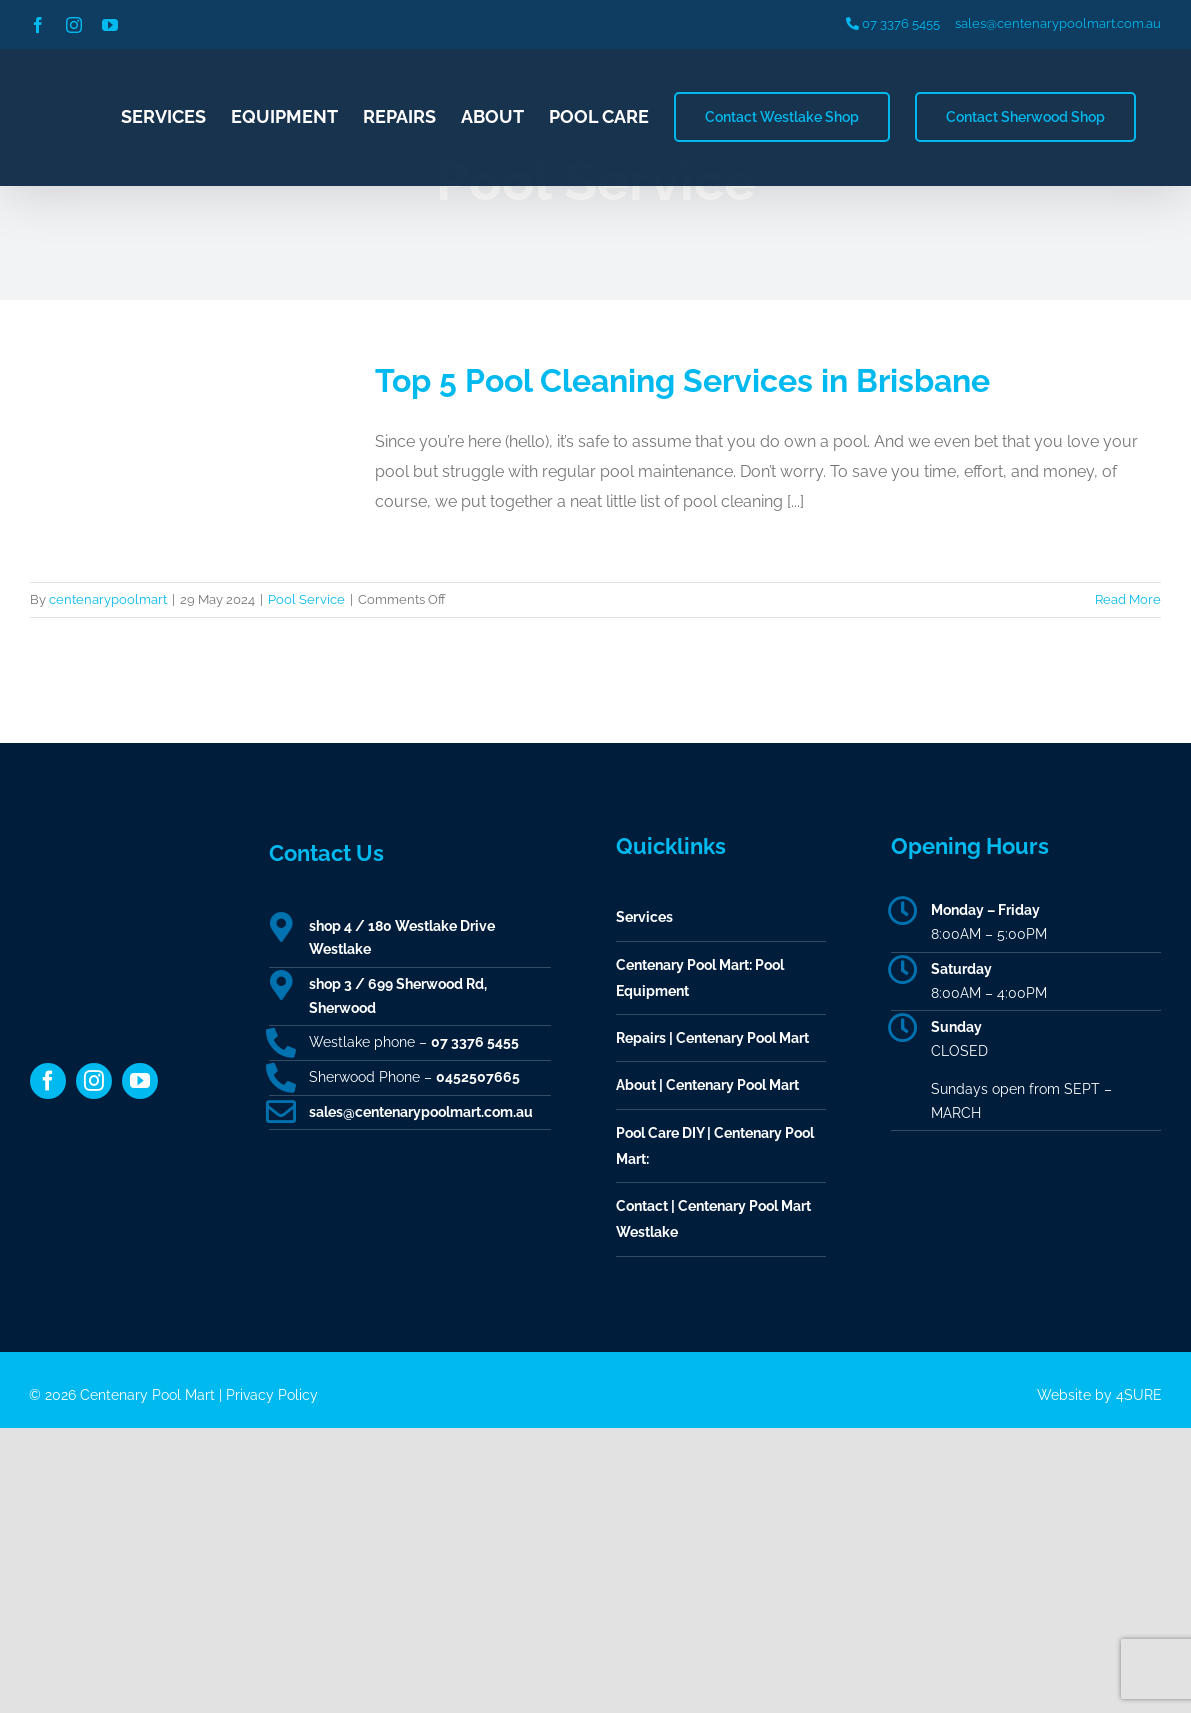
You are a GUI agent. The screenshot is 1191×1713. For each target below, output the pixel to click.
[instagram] (94, 1081)
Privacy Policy (272, 1395)
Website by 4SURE (1099, 1395)
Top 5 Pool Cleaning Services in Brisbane (682, 380)
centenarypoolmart (108, 599)
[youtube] (140, 1081)
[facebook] (48, 1081)
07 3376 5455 (893, 23)
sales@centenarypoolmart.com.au (1058, 23)
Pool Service (306, 599)
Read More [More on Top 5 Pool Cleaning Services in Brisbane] (1128, 599)
